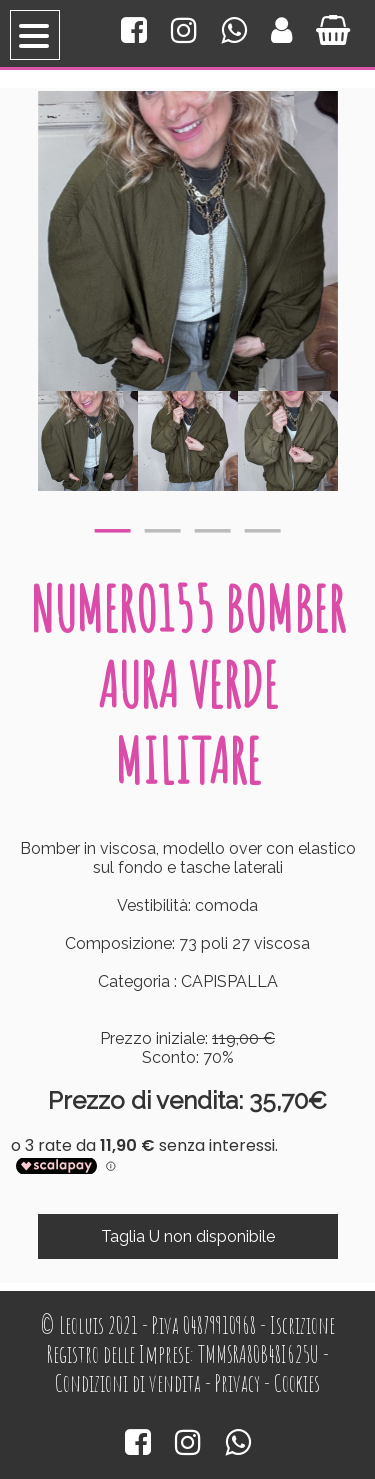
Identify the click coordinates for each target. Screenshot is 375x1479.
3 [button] (213, 526)
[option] (88, 441)
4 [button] (263, 526)
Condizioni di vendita (128, 1383)
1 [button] (113, 526)
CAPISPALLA (229, 981)
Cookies (297, 1383)
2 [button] (163, 526)
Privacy (237, 1383)
